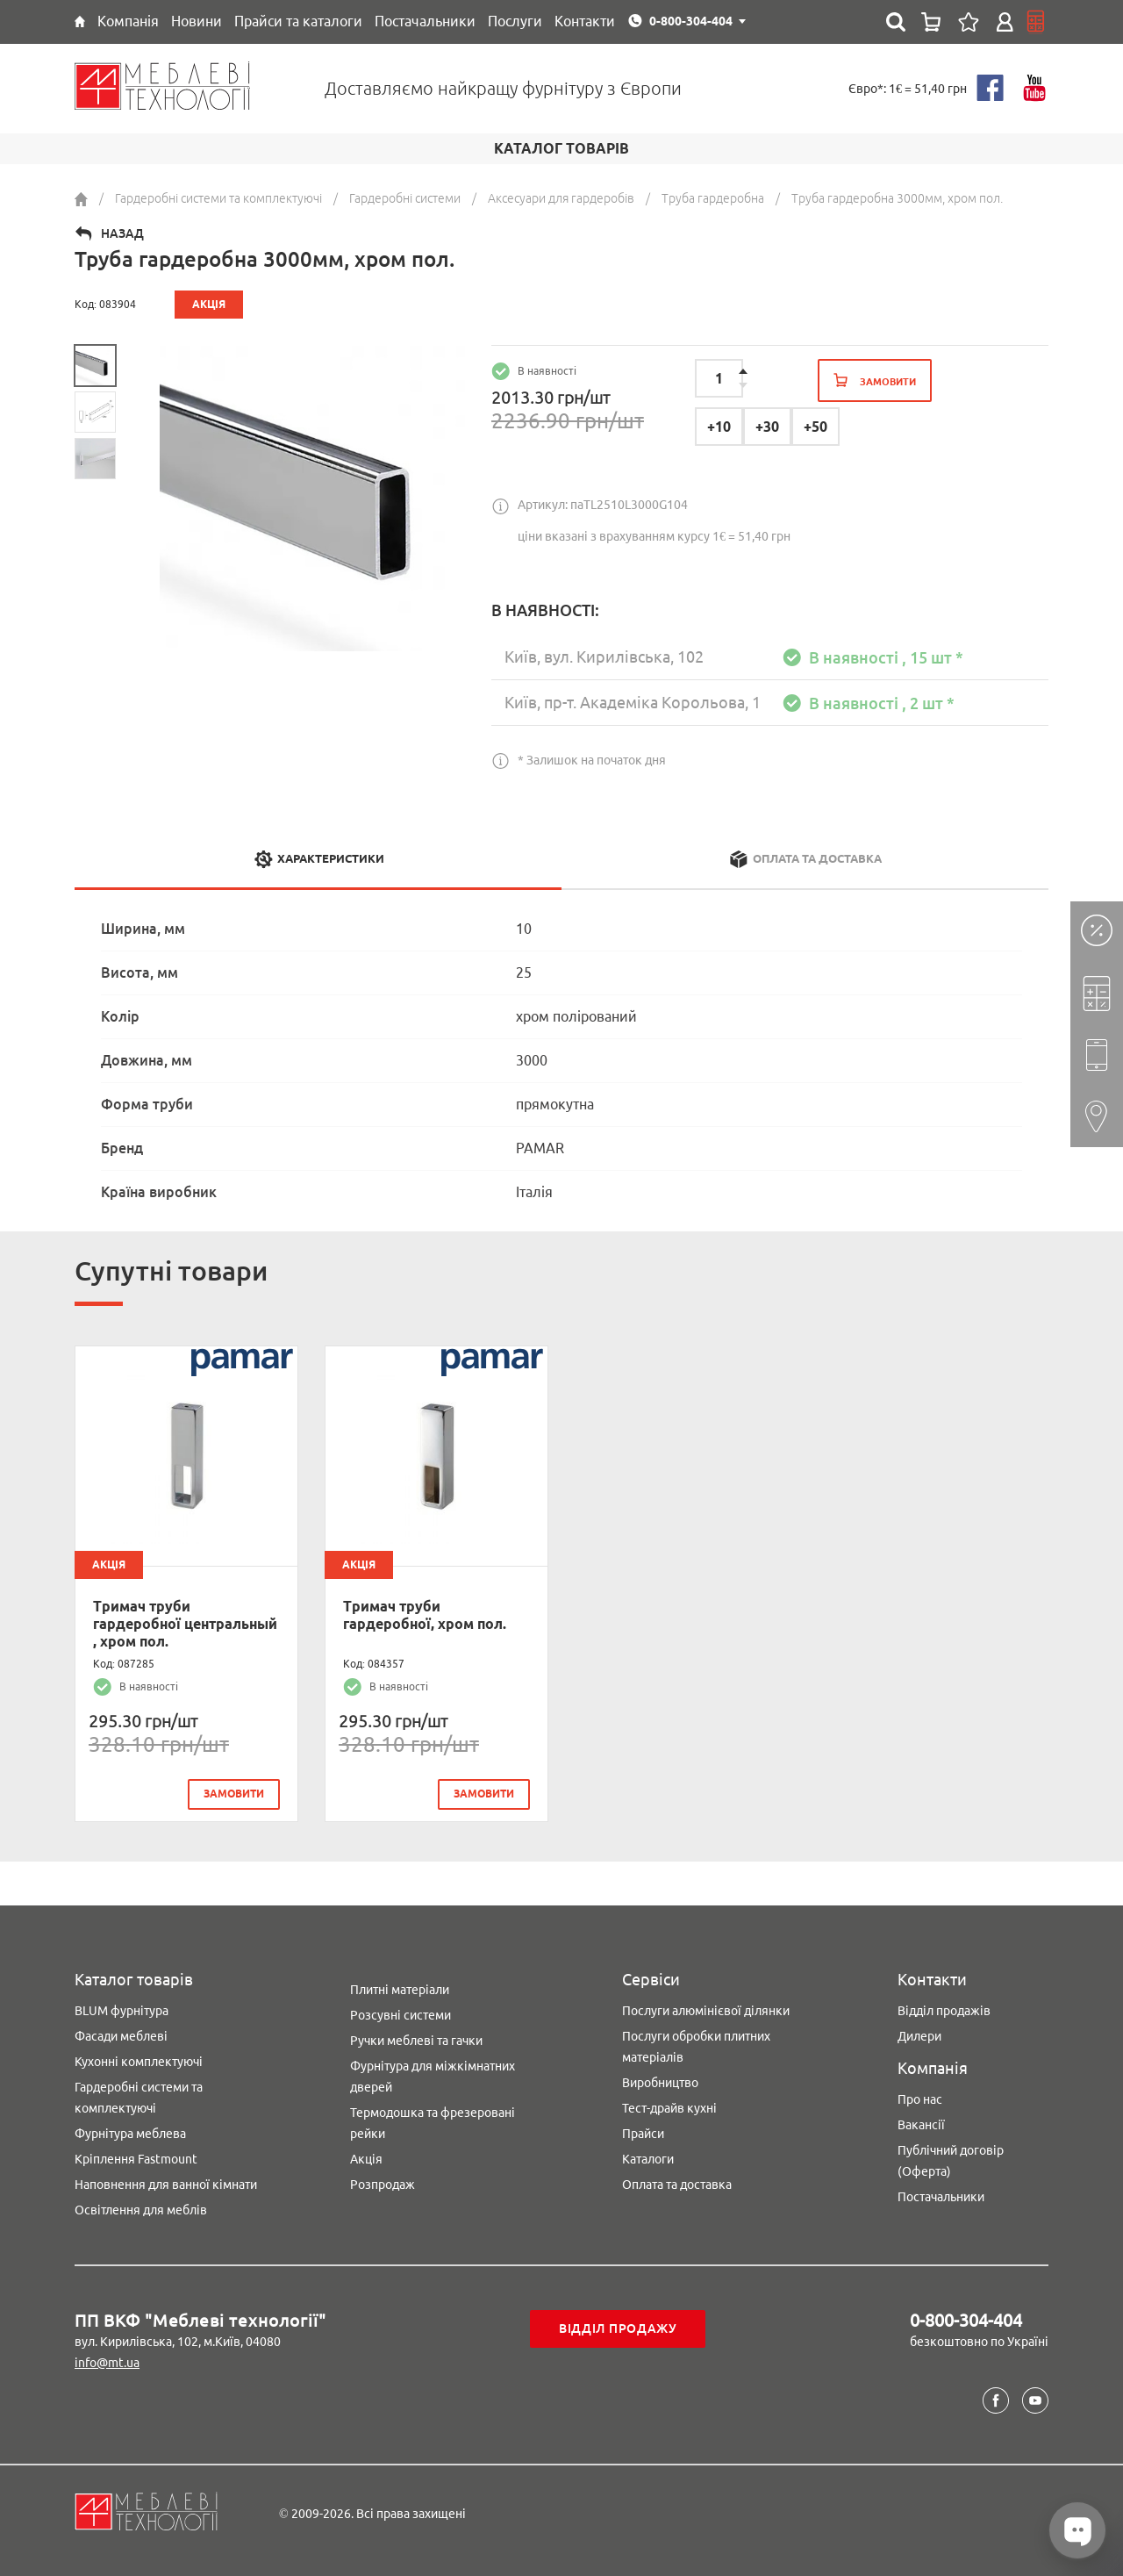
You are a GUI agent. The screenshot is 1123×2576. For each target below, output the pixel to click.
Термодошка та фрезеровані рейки (432, 2123)
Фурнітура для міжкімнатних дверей (432, 2076)
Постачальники (941, 2197)
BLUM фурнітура (121, 2011)
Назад (122, 233)
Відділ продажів (944, 2011)
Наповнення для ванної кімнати (166, 2185)
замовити (234, 1793)
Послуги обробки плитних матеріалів (696, 2046)
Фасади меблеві (121, 2036)
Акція (366, 2159)
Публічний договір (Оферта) (951, 2160)
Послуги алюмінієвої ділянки (706, 2011)
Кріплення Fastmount (136, 2159)
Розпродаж (382, 2185)
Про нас (920, 2099)
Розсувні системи (400, 2015)
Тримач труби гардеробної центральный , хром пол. (185, 1623)
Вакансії (921, 2125)
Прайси (643, 2134)
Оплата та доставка (677, 2185)
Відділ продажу (618, 2328)
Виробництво (660, 2083)
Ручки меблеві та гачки (416, 2041)
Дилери (919, 2036)
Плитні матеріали (399, 1990)
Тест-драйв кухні (669, 2108)
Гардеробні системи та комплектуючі (139, 2097)
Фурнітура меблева (130, 2134)
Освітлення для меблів (141, 2210)
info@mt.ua (107, 2363)
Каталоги (648, 2159)
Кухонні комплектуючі (139, 2062)
